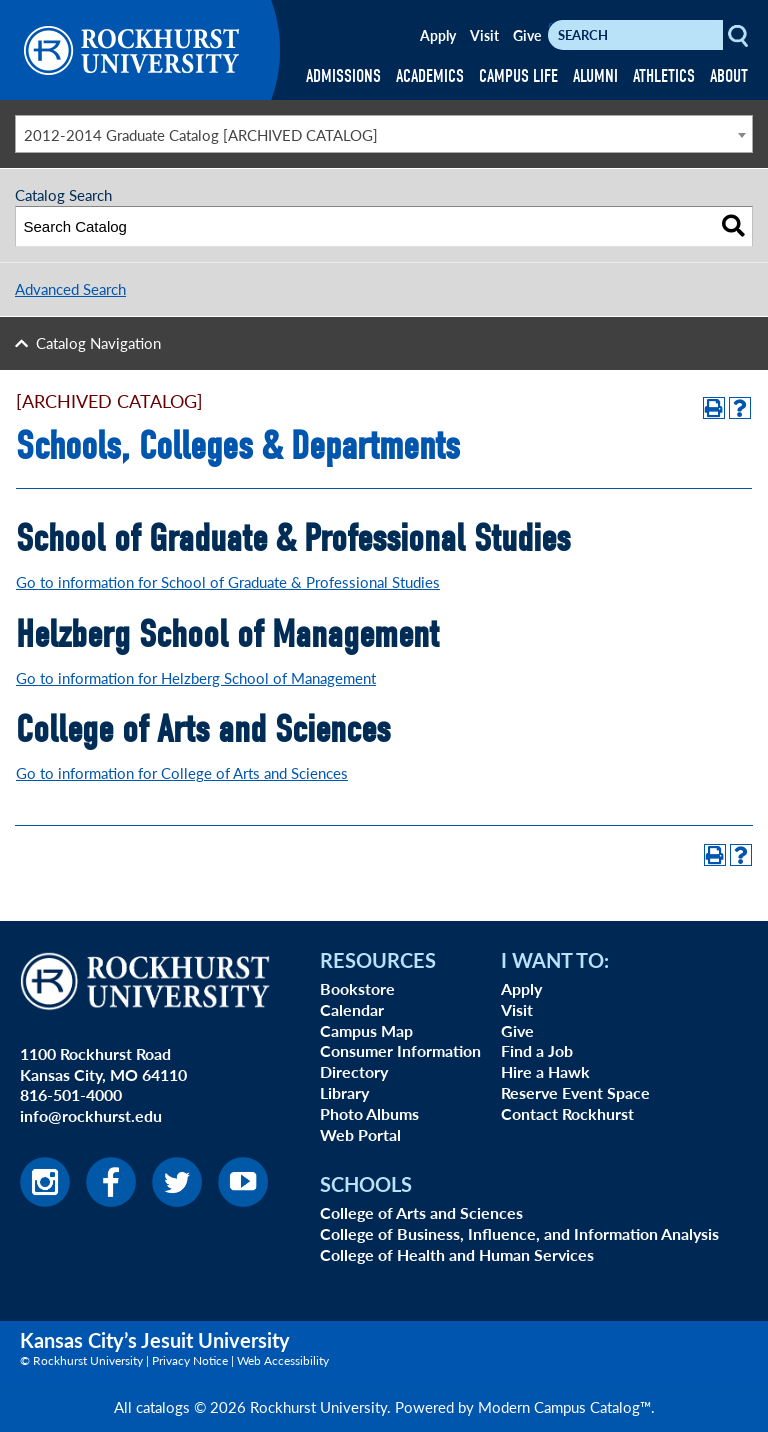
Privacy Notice (190, 1360)
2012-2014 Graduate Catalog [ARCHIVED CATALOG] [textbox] (201, 134)
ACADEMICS (430, 76)
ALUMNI (595, 76)
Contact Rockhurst (567, 1113)
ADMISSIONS (343, 76)
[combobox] (384, 134)
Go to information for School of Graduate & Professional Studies (228, 581)
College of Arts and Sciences (421, 1212)
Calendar (352, 1009)
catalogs (163, 1406)
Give (527, 35)
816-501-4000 (71, 1094)
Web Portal (360, 1134)
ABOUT (729, 76)
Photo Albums (369, 1113)
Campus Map (366, 1030)
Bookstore (357, 988)
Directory (354, 1071)
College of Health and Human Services (457, 1254)
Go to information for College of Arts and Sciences (182, 772)
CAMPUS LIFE (518, 76)
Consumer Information (400, 1050)
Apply (438, 35)
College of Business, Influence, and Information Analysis (519, 1233)
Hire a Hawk (545, 1071)
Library (344, 1092)
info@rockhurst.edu (91, 1115)
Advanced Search (70, 288)
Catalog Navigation (98, 342)
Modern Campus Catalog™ (564, 1406)
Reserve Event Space (575, 1092)
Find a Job (537, 1050)
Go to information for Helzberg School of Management (196, 677)
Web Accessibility (283, 1360)
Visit (484, 35)
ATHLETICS (664, 76)
